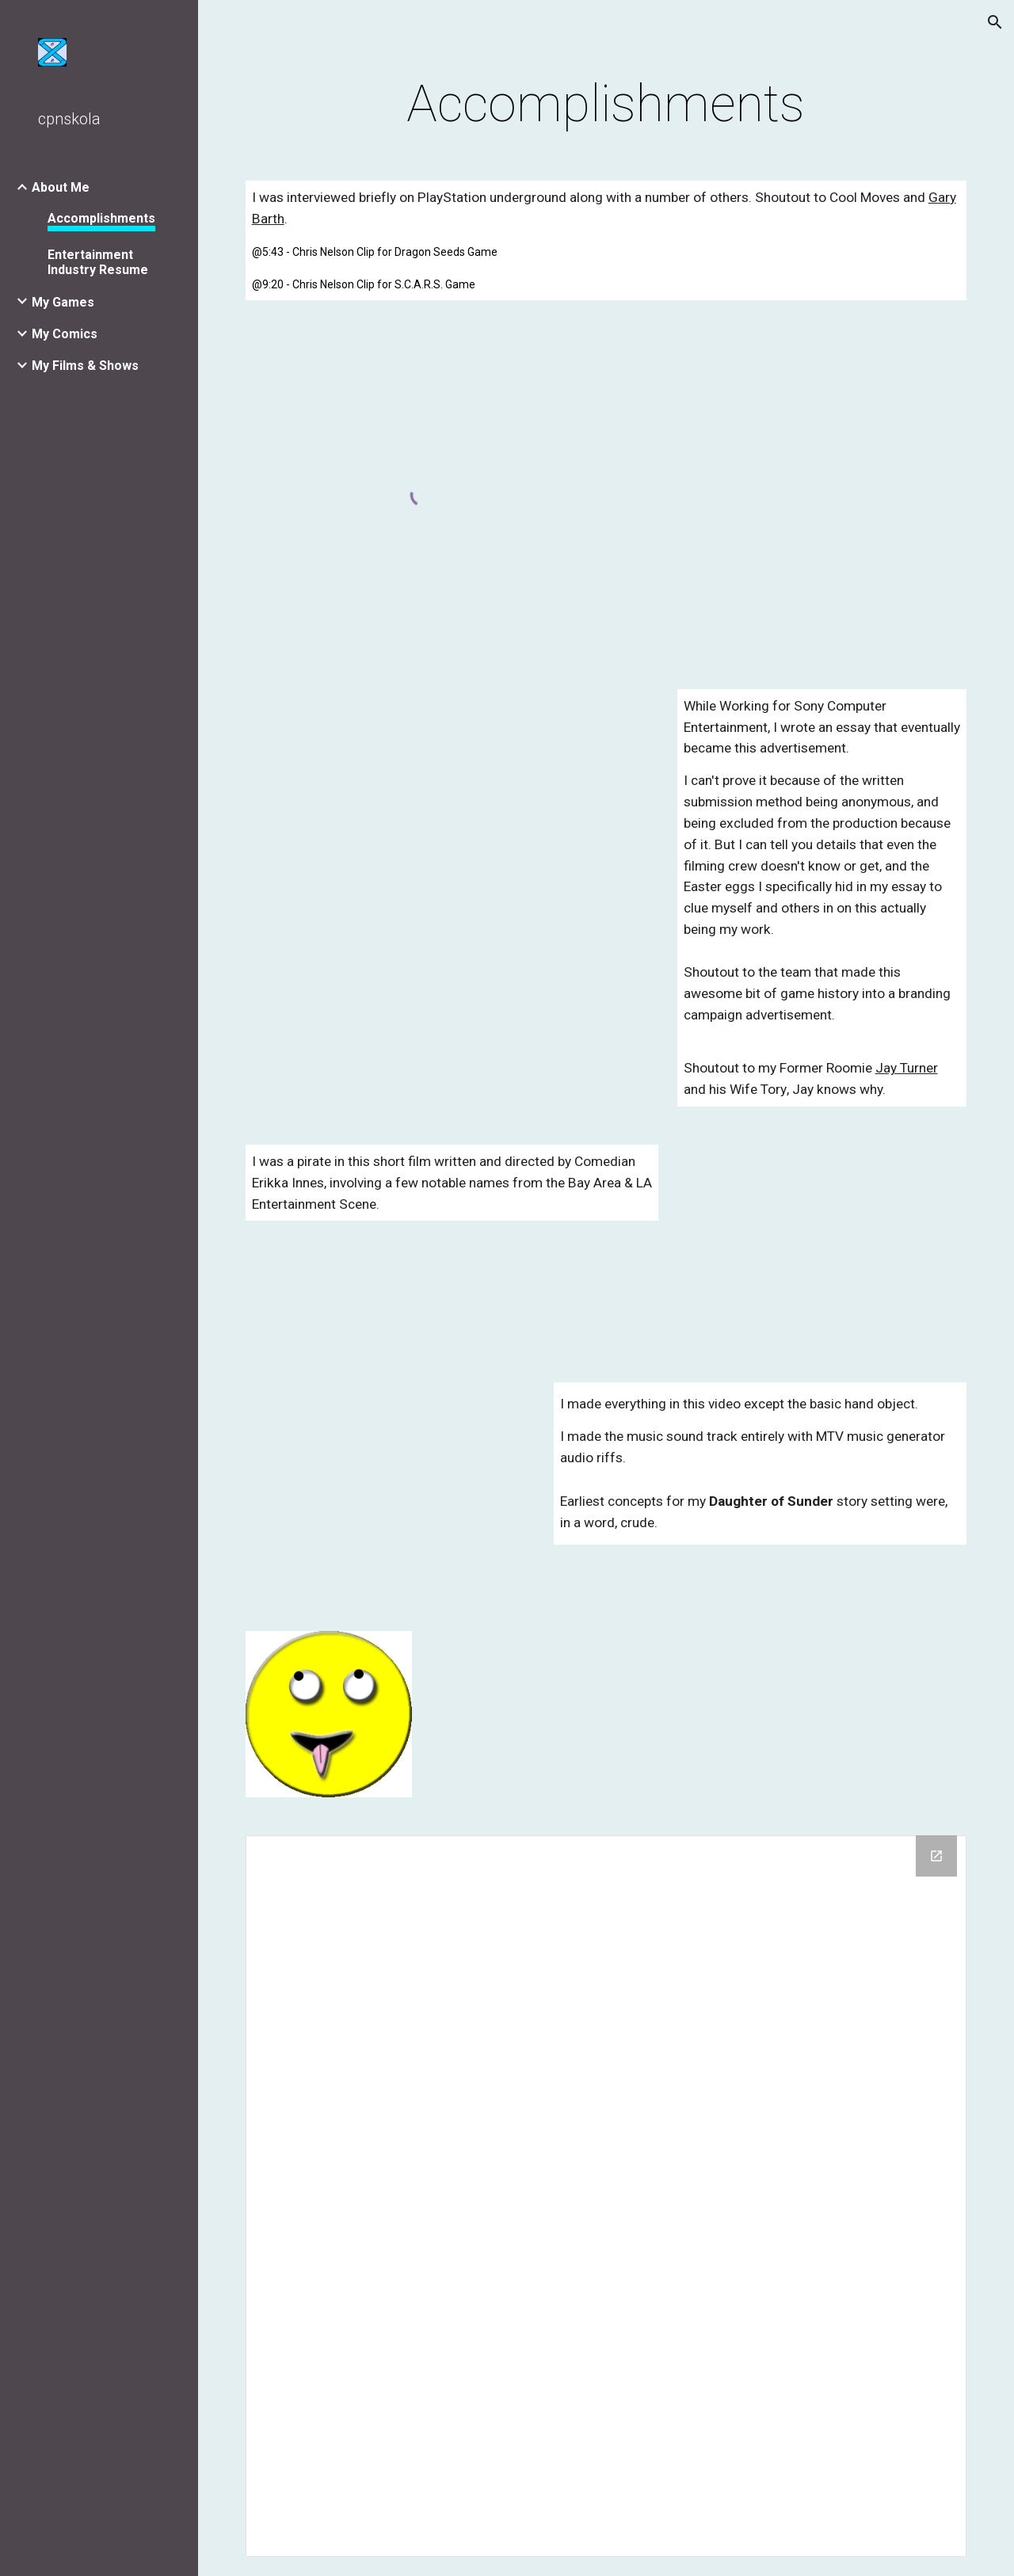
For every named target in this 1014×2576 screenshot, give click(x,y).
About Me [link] (61, 187)
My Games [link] (63, 302)
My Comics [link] (64, 333)
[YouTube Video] (391, 1487)
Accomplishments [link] (101, 218)
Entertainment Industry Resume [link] (98, 262)
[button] (995, 22)
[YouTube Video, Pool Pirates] (822, 1244)
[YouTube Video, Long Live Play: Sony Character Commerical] (452, 796)
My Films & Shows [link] (85, 365)
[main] (605, 105)
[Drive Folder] (606, 2196)
